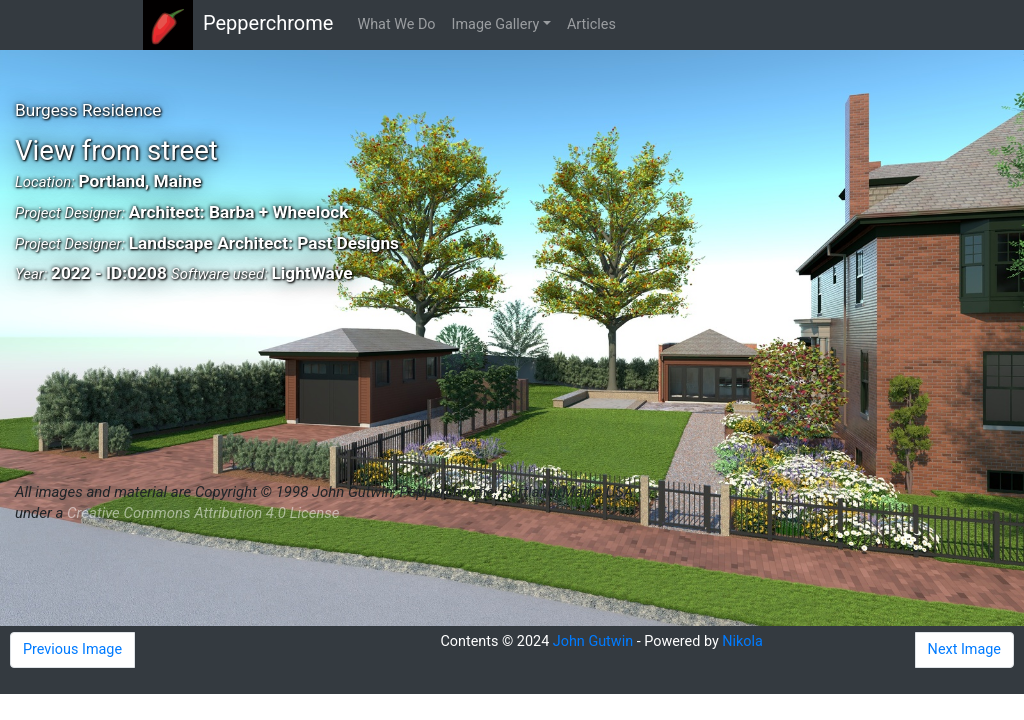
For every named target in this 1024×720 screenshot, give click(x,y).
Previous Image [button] (72, 649)
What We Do (396, 24)
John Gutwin (593, 641)
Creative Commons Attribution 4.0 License (203, 513)
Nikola (742, 641)
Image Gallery (496, 24)
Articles (591, 24)
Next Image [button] (964, 649)
